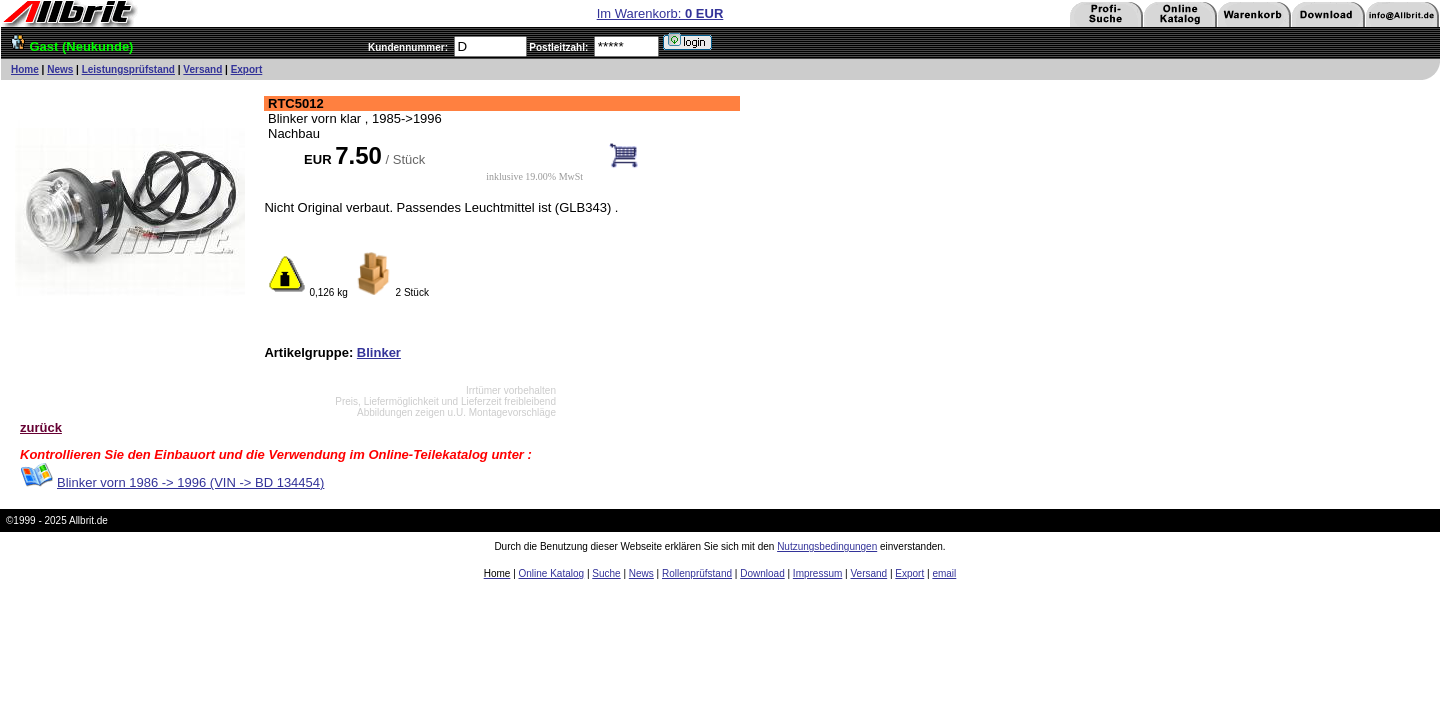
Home (25, 69)
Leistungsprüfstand (128, 69)
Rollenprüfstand (697, 573)
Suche (606, 573)
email (944, 573)
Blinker (379, 352)
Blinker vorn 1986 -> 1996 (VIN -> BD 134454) (190, 482)
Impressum (817, 573)
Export (247, 69)
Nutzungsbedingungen (827, 546)
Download (762, 573)
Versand (202, 69)
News (60, 69)
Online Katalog (552, 573)
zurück (41, 427)
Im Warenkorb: (660, 13)
